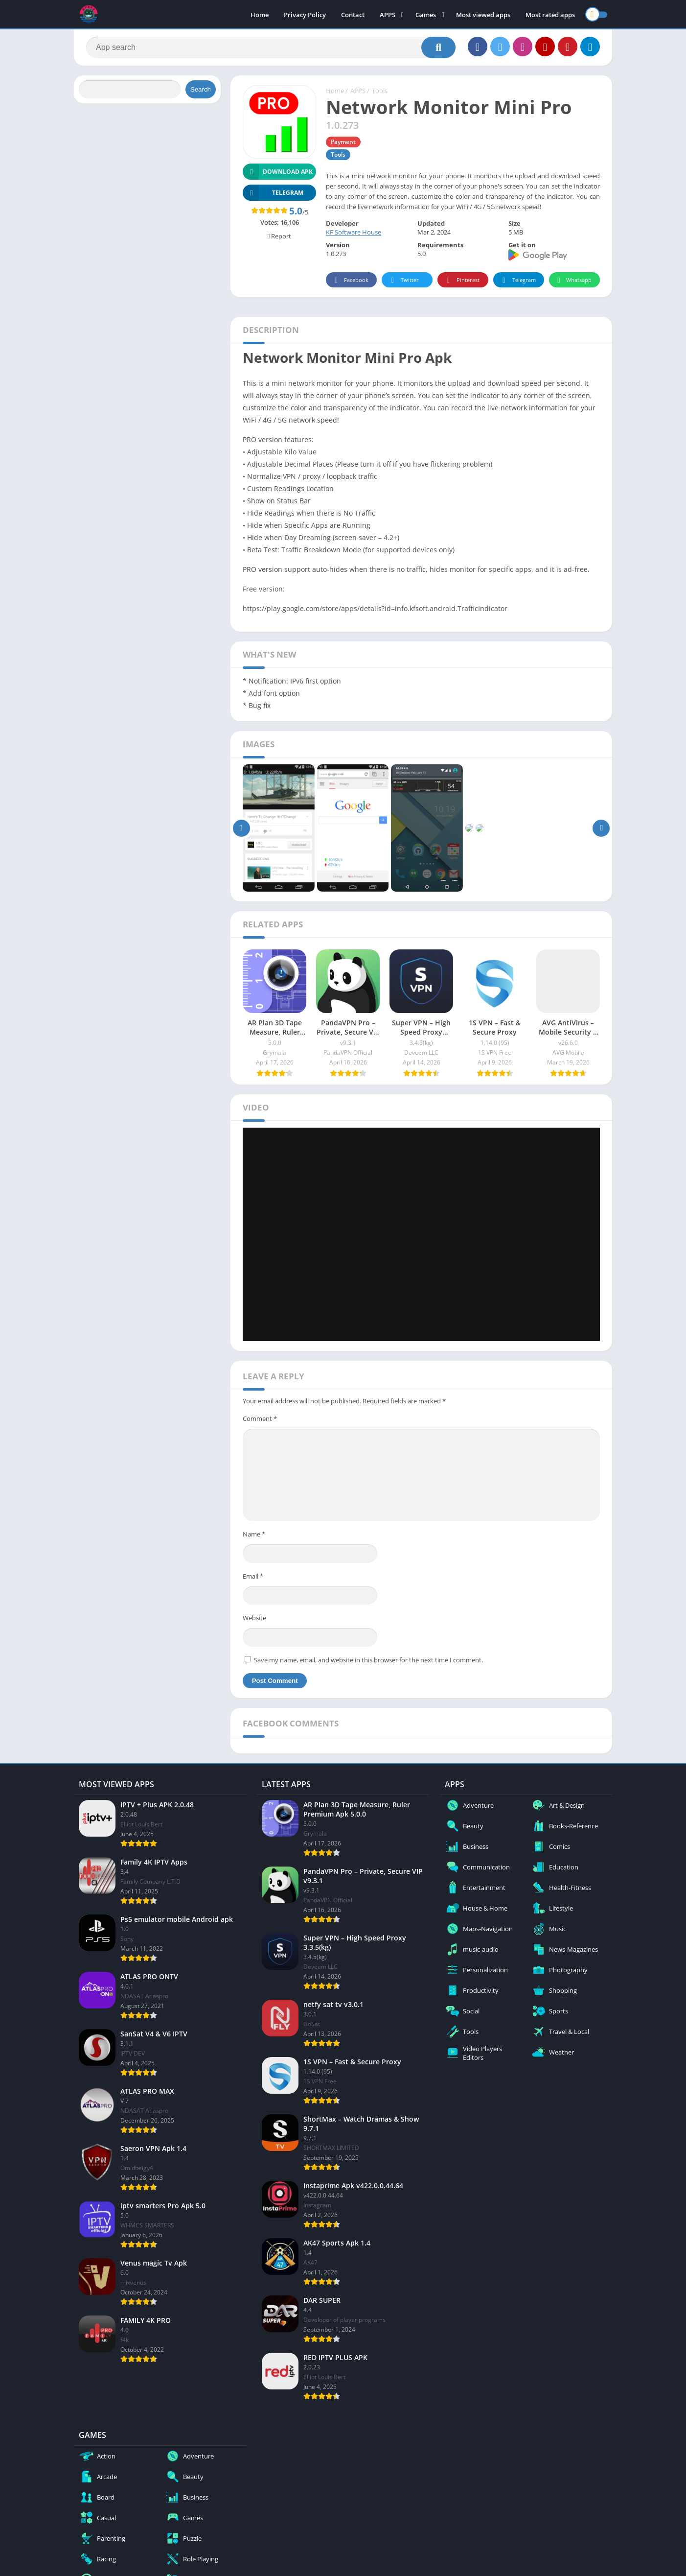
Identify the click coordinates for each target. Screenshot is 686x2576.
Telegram (517, 280)
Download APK (278, 172)
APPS (387, 14)
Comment (260, 1418)
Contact (353, 14)
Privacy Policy (305, 14)
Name (254, 1534)
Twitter (403, 280)
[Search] (271, 47)
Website (254, 1617)
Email (253, 1576)
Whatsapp (573, 280)
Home (260, 14)
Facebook (350, 280)
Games (425, 14)
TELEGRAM (273, 193)
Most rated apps (550, 14)
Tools (380, 90)
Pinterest (461, 280)
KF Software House (353, 232)
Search (200, 89)
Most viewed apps (483, 14)
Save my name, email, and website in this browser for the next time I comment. (368, 1659)
